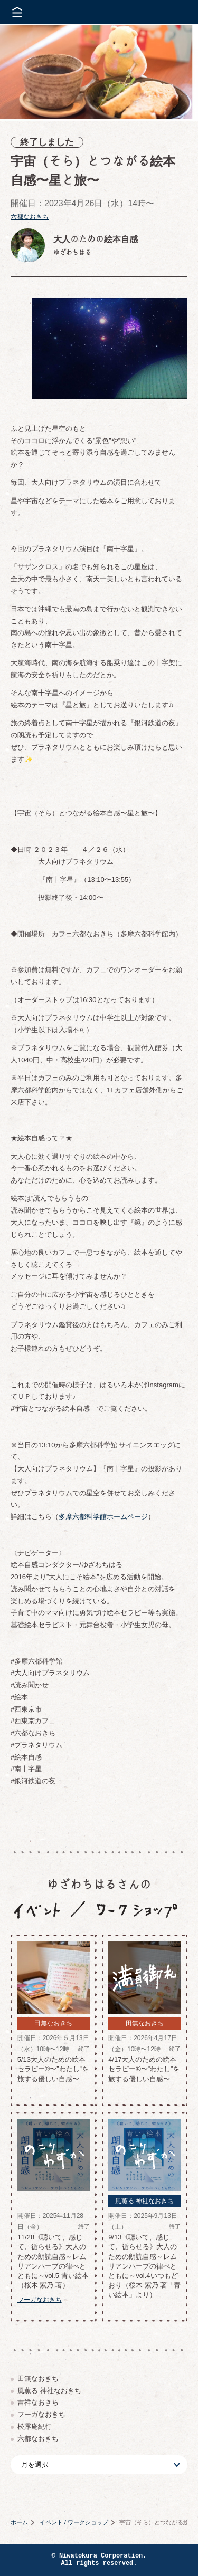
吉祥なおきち (38, 2402)
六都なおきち (30, 216)
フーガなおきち (41, 2414)
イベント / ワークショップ (74, 2522)
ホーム (19, 2522)
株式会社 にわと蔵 (171, 12)
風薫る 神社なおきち (49, 2391)
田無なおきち (38, 2378)
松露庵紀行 (34, 2426)
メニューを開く (17, 12)
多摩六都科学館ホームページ (103, 1517)
